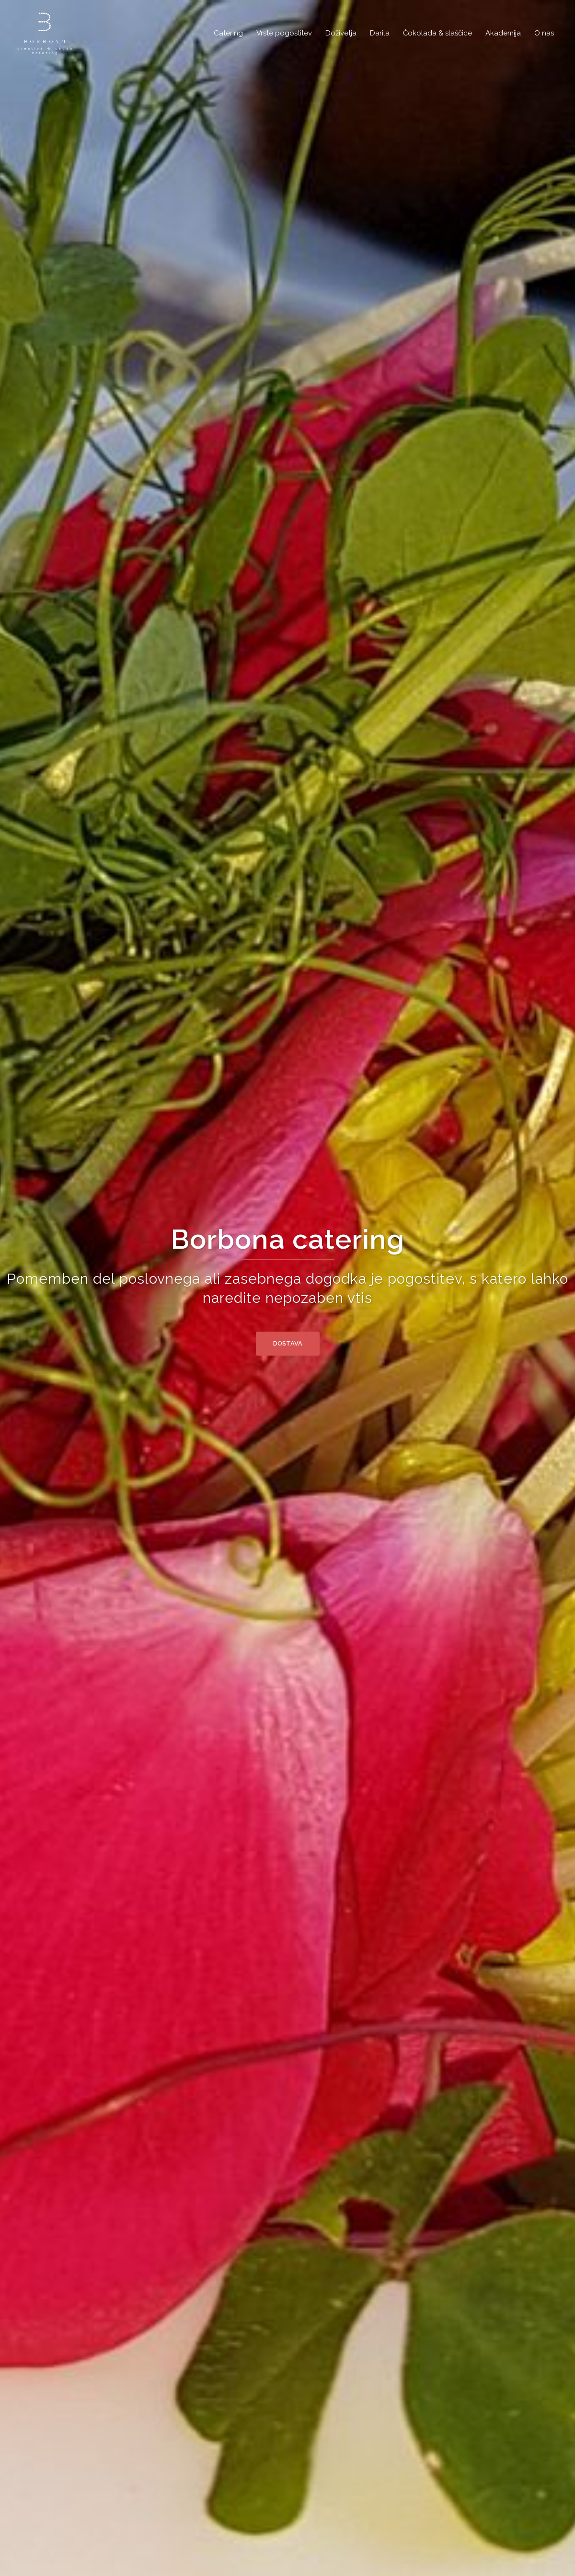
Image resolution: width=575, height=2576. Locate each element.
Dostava (287, 1343)
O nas (544, 33)
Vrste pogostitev (284, 33)
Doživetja (340, 33)
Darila (380, 33)
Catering (228, 33)
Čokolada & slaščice (437, 33)
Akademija (503, 33)
